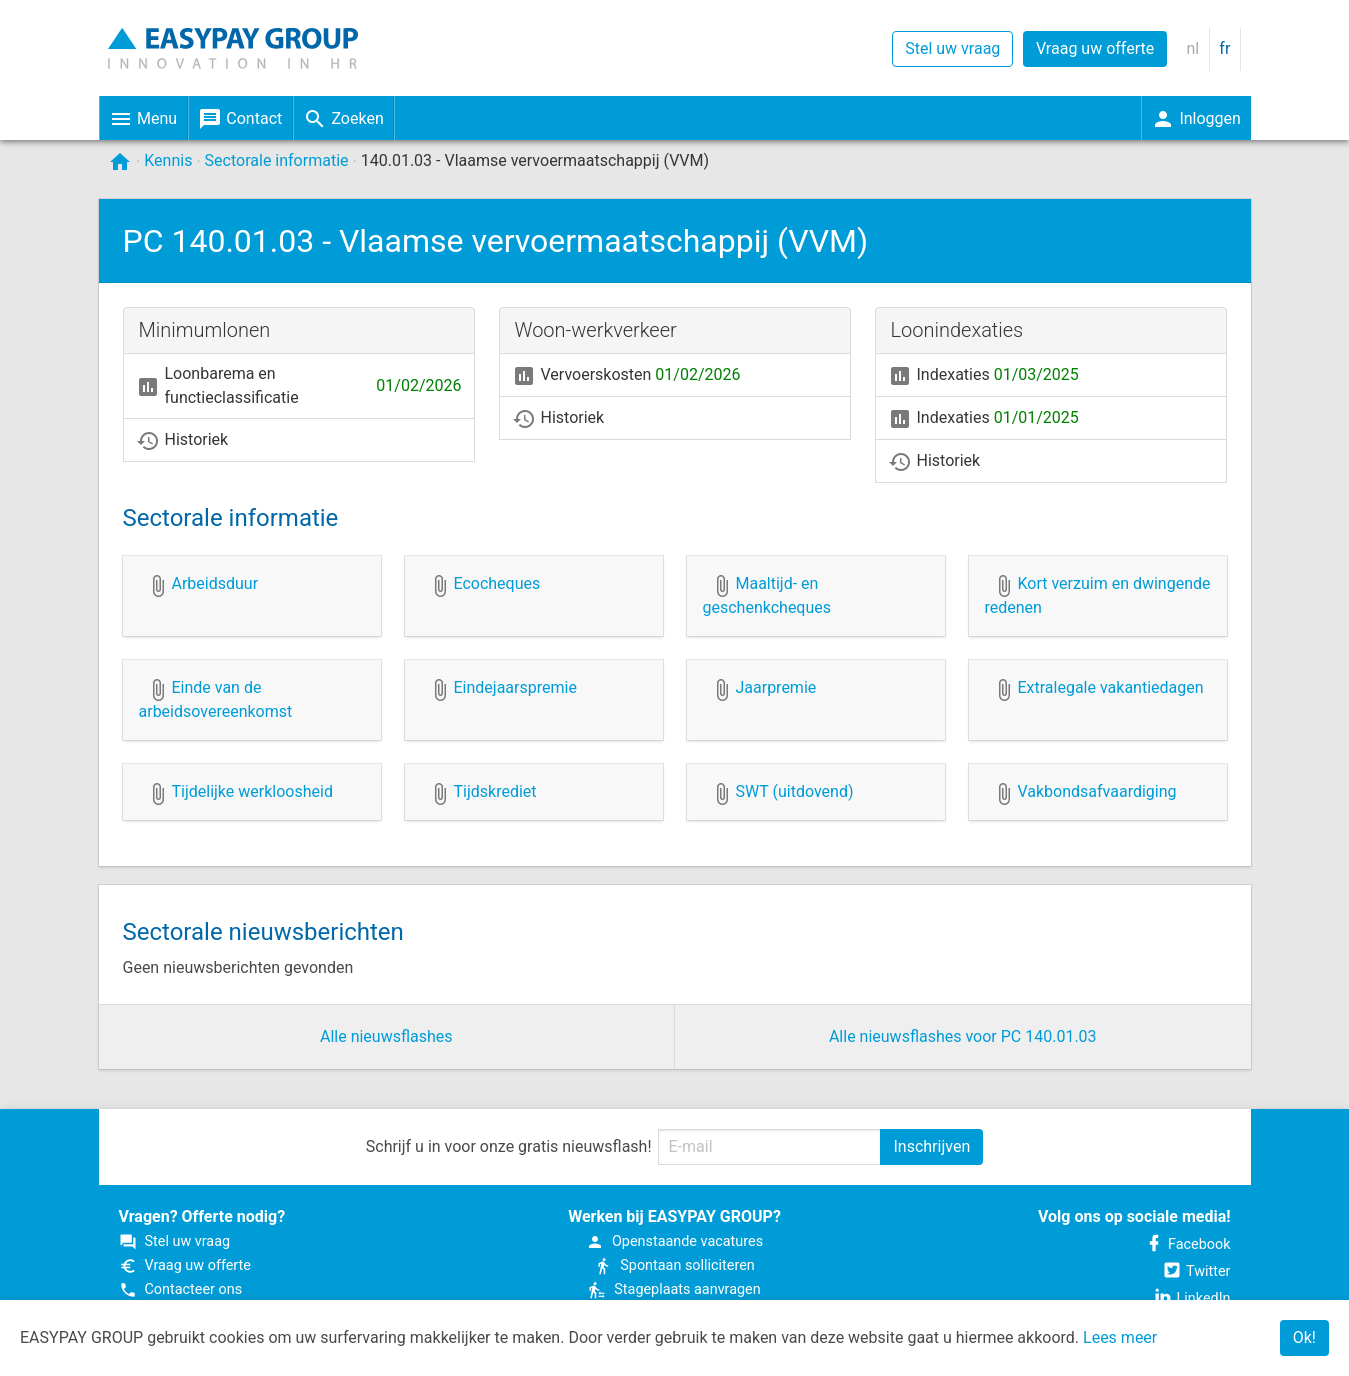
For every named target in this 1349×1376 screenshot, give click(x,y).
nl (1192, 48)
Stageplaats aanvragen (674, 1289)
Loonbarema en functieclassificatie (299, 385)
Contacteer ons (181, 1289)
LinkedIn (1192, 1298)
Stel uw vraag (952, 48)
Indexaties (983, 376)
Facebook (1187, 1244)
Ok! (1304, 1337)
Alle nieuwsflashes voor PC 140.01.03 (963, 1036)
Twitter (1196, 1271)
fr (1224, 48)
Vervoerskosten (626, 376)
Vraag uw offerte (1095, 48)
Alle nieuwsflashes (386, 1036)
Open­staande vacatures (674, 1241)
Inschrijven (931, 1146)
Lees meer (1120, 1337)
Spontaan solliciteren (674, 1265)
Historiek (182, 442)
